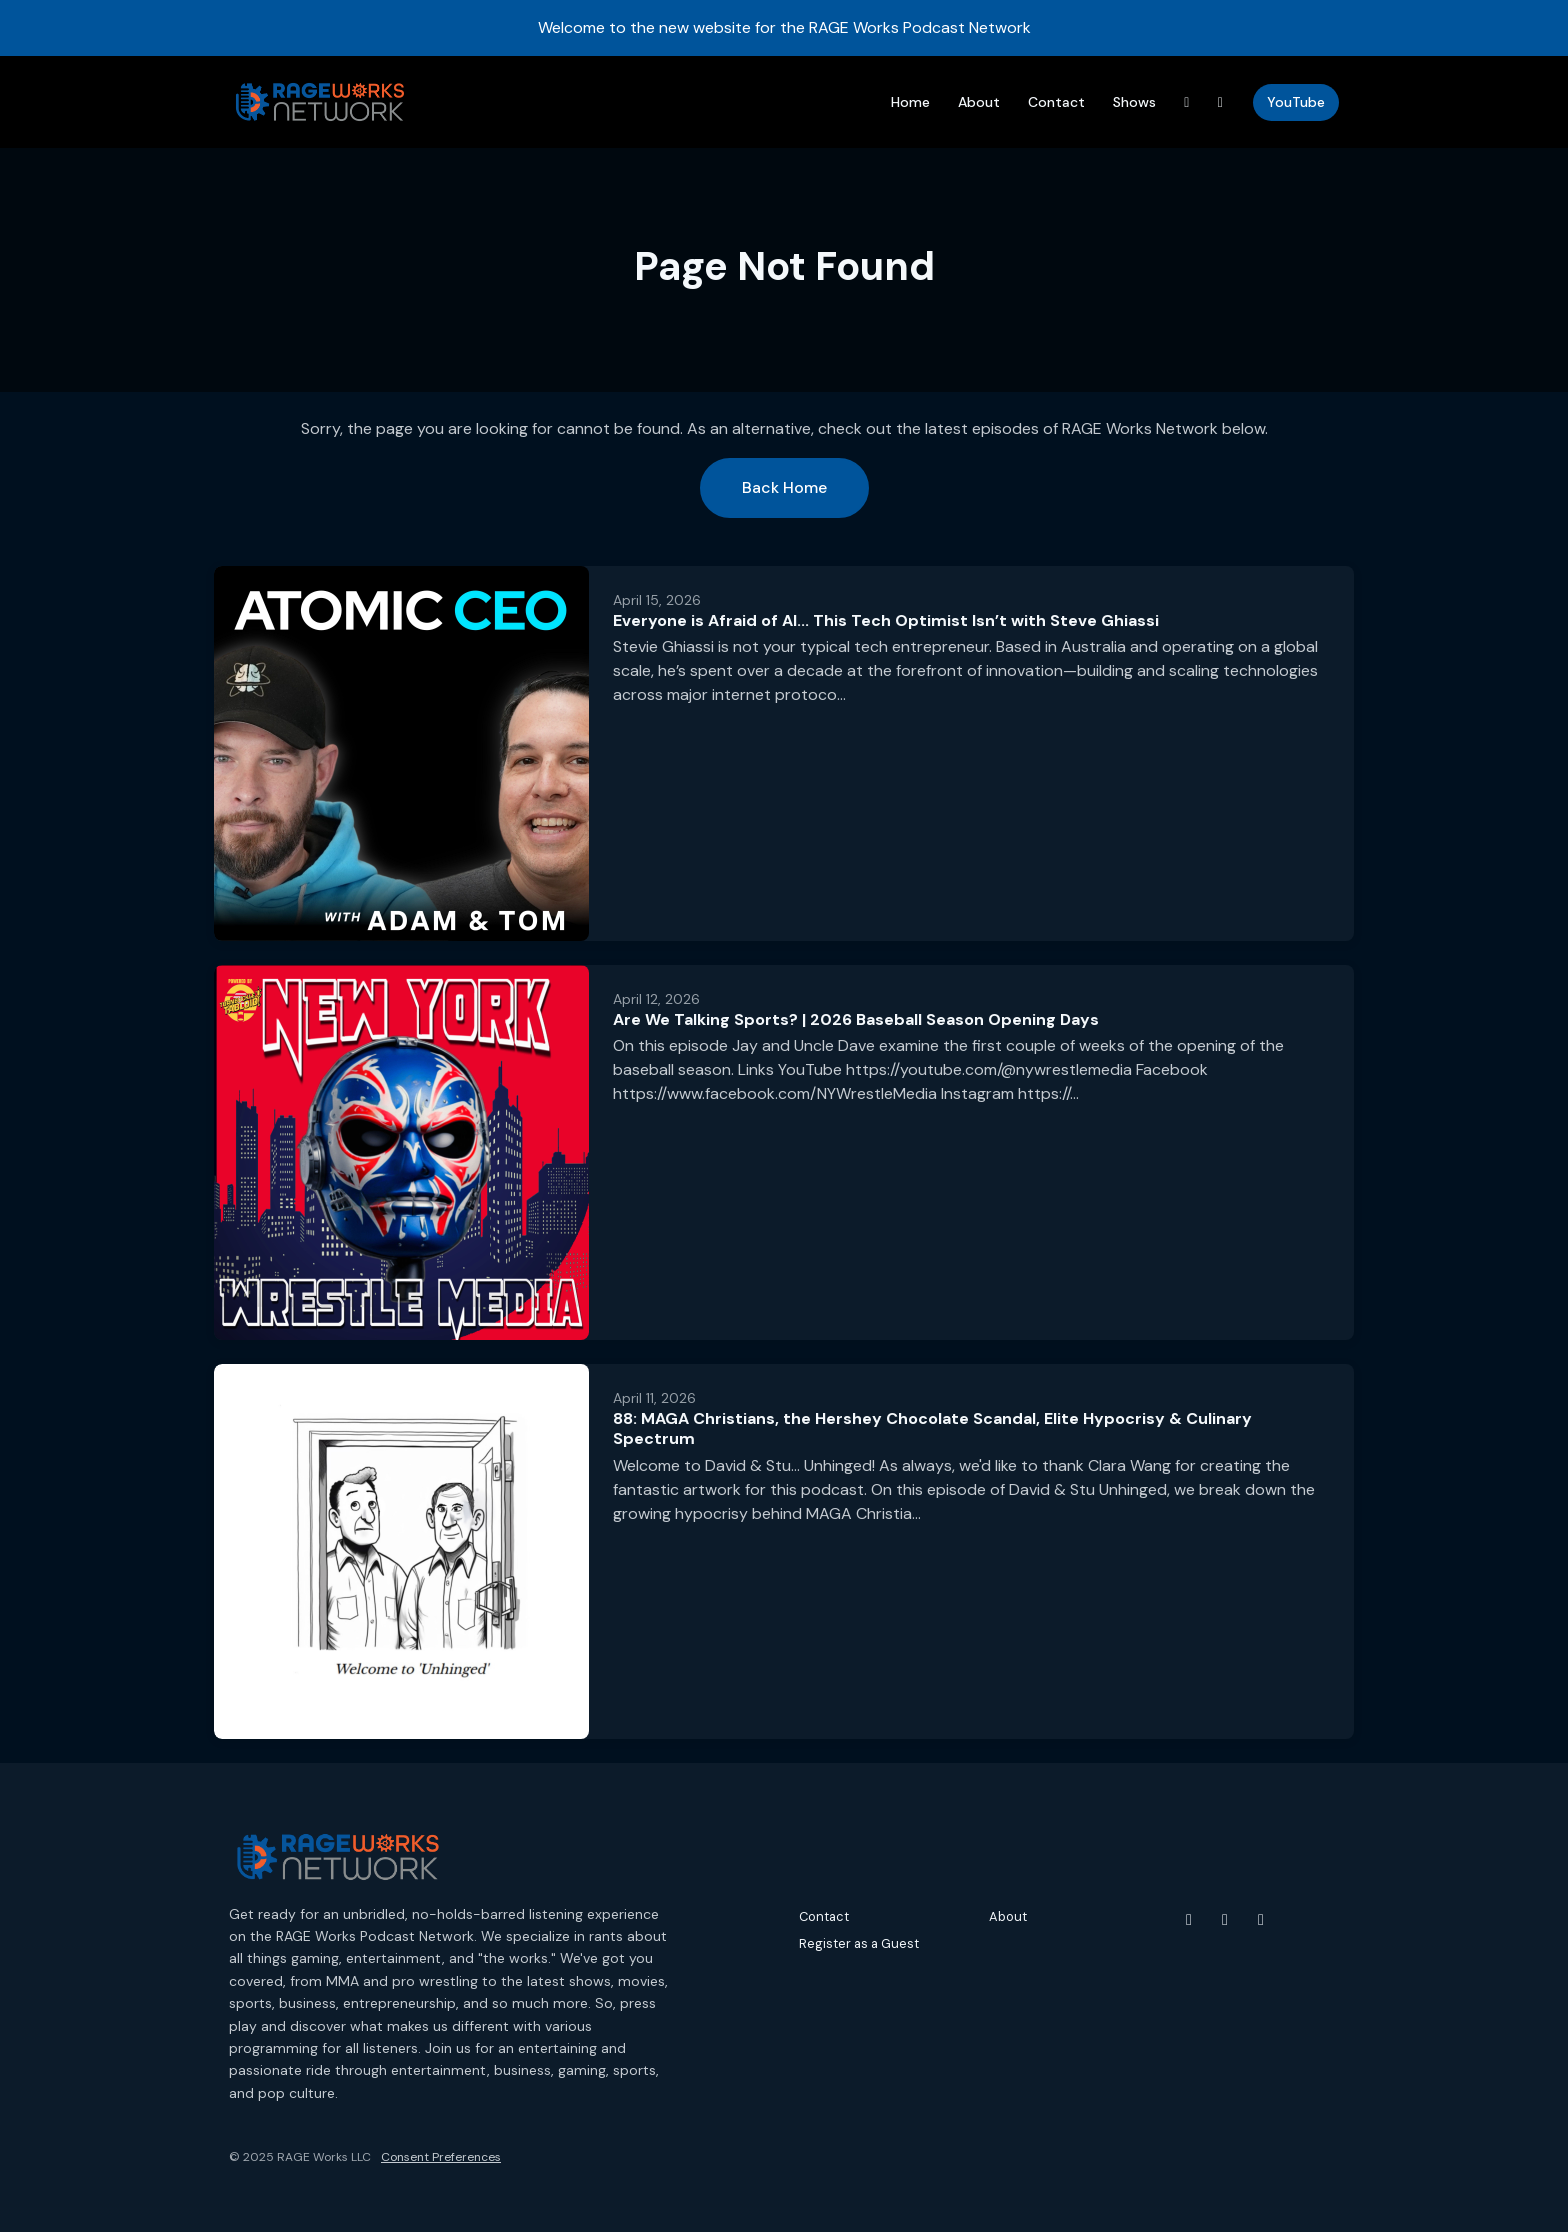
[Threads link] (1187, 102)
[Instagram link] (1221, 102)
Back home (784, 487)
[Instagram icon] (1225, 1920)
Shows (1134, 102)
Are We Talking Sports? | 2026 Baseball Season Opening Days (856, 1019)
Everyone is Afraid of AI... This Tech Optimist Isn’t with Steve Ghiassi (886, 620)
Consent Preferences (441, 2157)
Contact (1056, 102)
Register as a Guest (859, 1943)
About (979, 102)
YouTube (1296, 102)
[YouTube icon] (1189, 1920)
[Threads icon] (1261, 1920)
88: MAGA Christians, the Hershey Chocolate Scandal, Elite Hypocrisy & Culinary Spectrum (932, 1429)
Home (910, 102)
